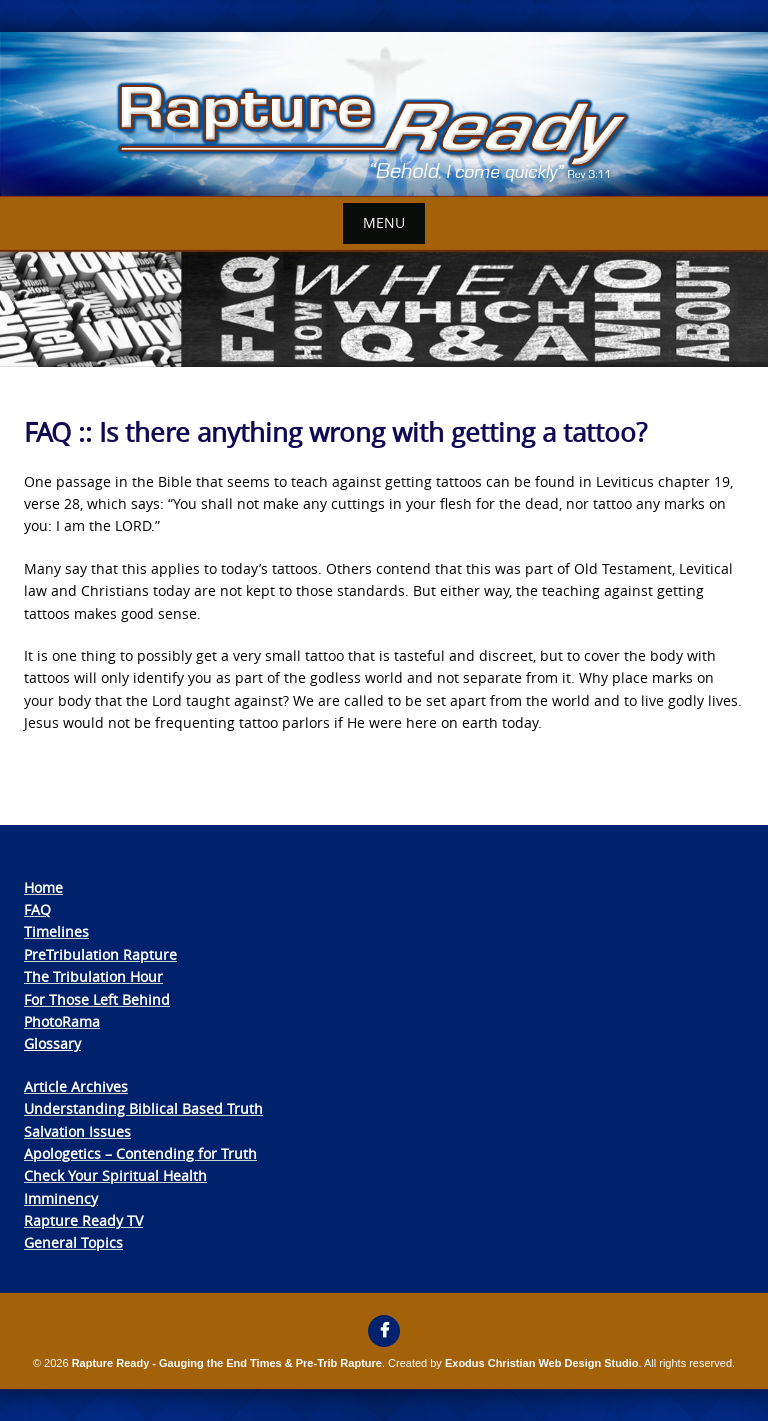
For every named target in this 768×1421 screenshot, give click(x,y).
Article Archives (76, 1086)
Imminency (61, 1198)
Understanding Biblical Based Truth (143, 1108)
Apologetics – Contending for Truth (140, 1153)
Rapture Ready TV (83, 1220)
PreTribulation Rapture (100, 954)
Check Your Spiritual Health (115, 1175)
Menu (384, 222)
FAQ (37, 909)
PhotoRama (62, 1021)
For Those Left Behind (97, 999)
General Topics (73, 1242)
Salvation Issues (77, 1131)
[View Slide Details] (384, 114)
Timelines (56, 931)
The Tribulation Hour (93, 976)
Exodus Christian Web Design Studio (542, 1363)
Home (43, 887)
